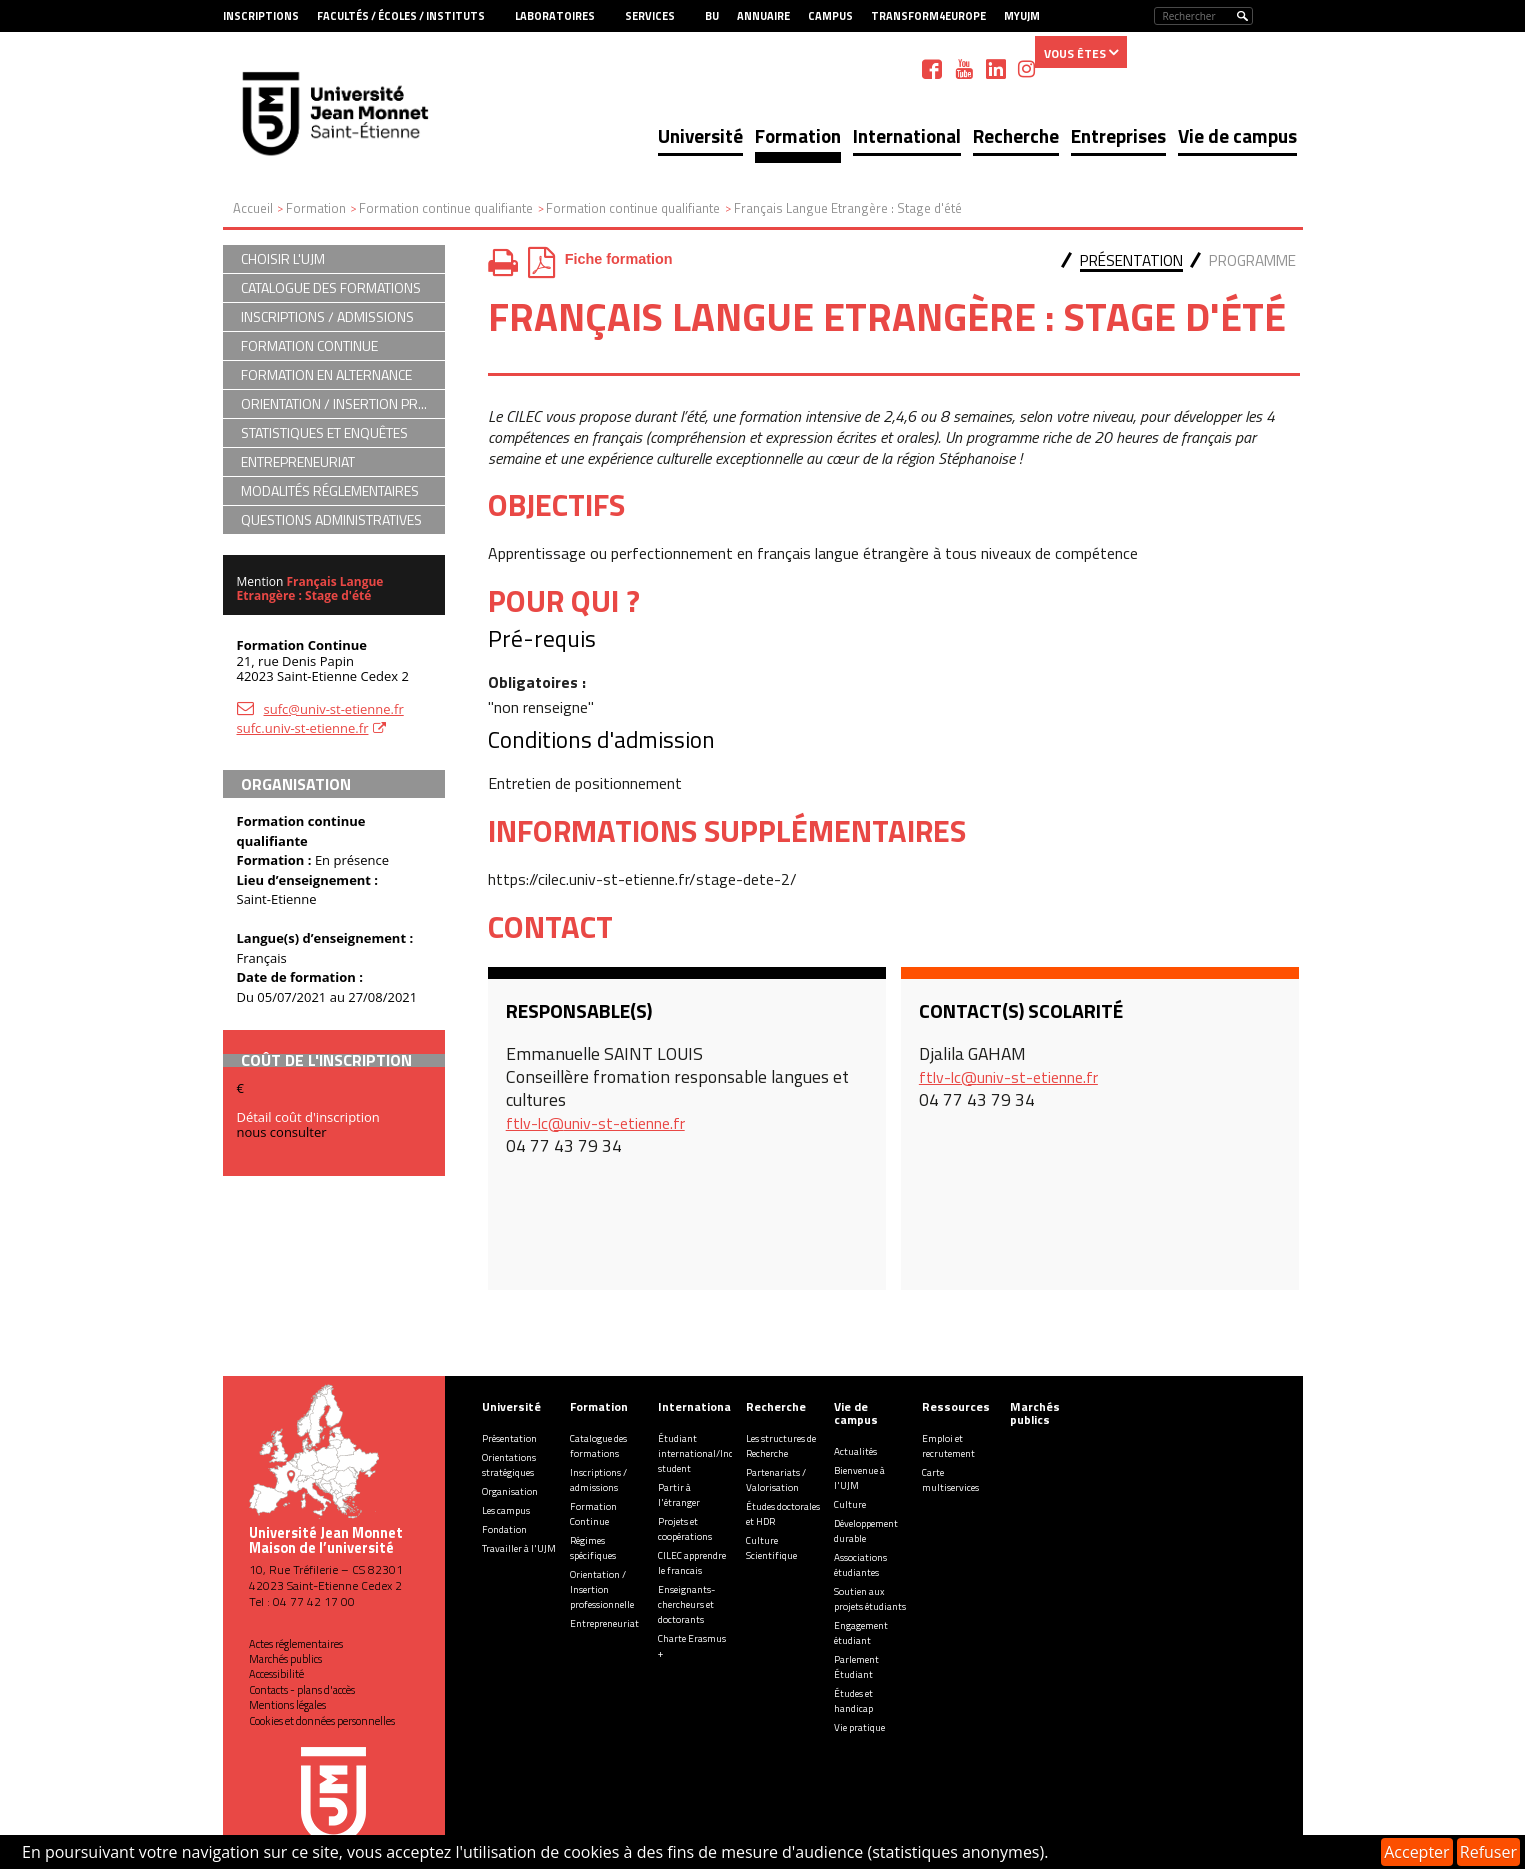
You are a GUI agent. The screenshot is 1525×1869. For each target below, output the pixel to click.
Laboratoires (555, 16)
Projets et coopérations (685, 1529)
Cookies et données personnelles (322, 1721)
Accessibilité (276, 1674)
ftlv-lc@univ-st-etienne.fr (595, 1123)
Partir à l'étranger (679, 1495)
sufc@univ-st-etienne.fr (334, 709)
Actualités (855, 1451)
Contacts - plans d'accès (302, 1690)
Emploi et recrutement (948, 1446)
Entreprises (1118, 135)
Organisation (510, 1491)
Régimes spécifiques (593, 1548)
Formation (798, 135)
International (907, 135)
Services (650, 16)
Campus (830, 16)
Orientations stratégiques (509, 1465)
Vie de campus (1237, 135)
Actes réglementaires (296, 1644)
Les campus (506, 1510)
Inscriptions (261, 16)
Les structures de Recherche (781, 1446)
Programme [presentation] (1252, 260)
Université (700, 135)
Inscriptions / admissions (598, 1480)
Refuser (1488, 1852)
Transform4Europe (928, 16)
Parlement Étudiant (856, 1667)
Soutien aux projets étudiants (870, 1599)
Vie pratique (859, 1727)
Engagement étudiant (861, 1633)
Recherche (1016, 135)
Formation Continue (593, 1514)
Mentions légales (287, 1705)
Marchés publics (285, 1659)
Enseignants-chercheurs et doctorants (686, 1604)
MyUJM (1022, 16)
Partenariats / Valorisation (776, 1480)
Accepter (1416, 1852)
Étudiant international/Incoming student (709, 1453)
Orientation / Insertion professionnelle (602, 1589)
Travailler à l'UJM (519, 1548)
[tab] (1131, 262)
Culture (850, 1504)
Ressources (956, 1406)
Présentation (509, 1438)
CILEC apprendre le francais (692, 1563)
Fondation (504, 1529)
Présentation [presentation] (1131, 260)
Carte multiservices (950, 1480)
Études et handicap (853, 1701)
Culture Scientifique (771, 1548)
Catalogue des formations (598, 1446)
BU (712, 16)
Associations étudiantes (860, 1565)
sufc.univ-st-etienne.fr (303, 728)
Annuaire (763, 16)
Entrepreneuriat (604, 1623)
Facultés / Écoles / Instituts (401, 16)
